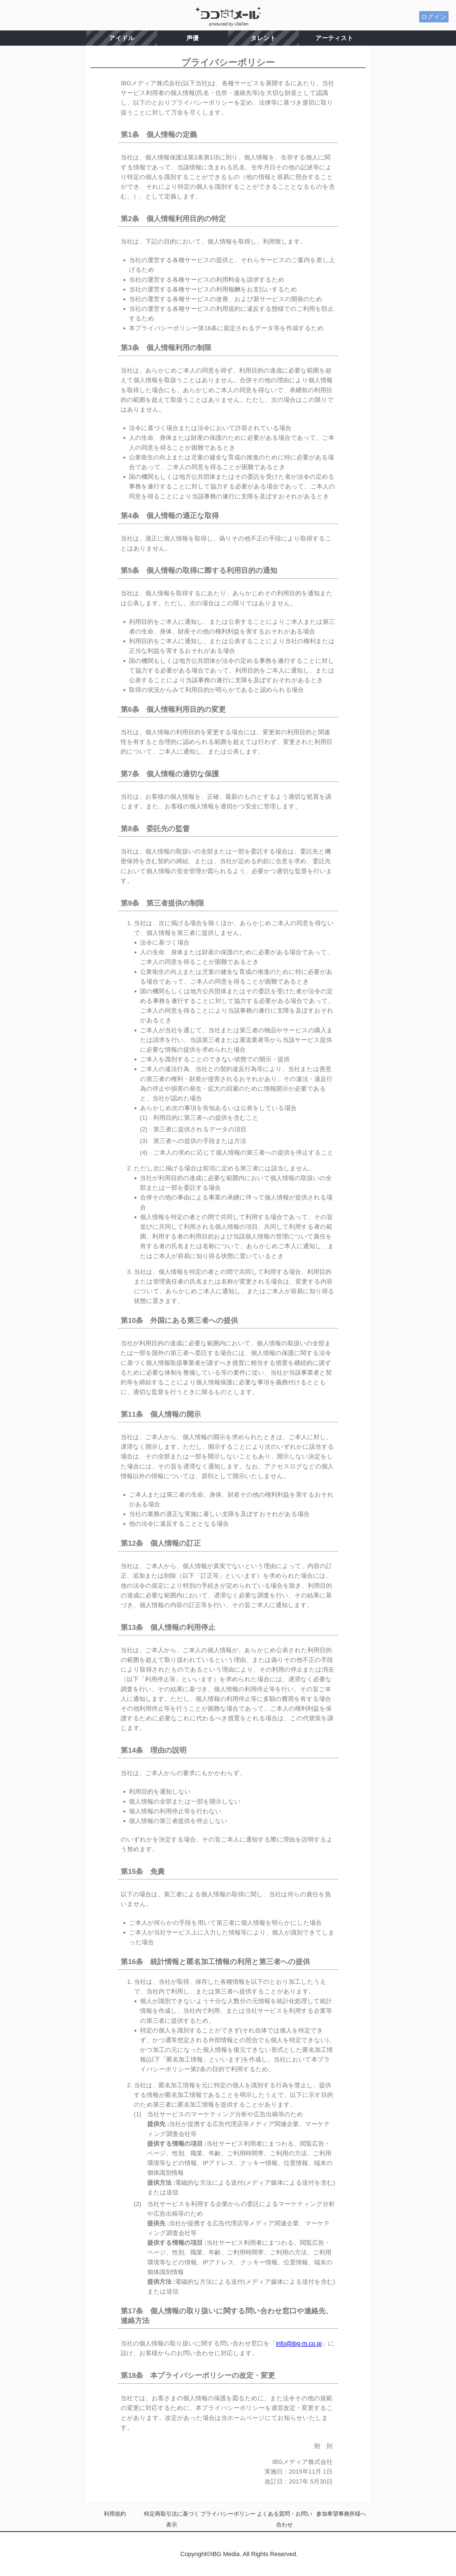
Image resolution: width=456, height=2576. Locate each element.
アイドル (121, 38)
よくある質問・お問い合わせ (284, 2519)
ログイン (434, 16)
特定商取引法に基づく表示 (171, 2519)
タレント (263, 38)
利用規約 (115, 2514)
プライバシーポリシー (228, 2514)
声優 (192, 38)
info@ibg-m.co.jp (299, 2343)
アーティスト (334, 38)
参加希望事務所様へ (341, 2514)
